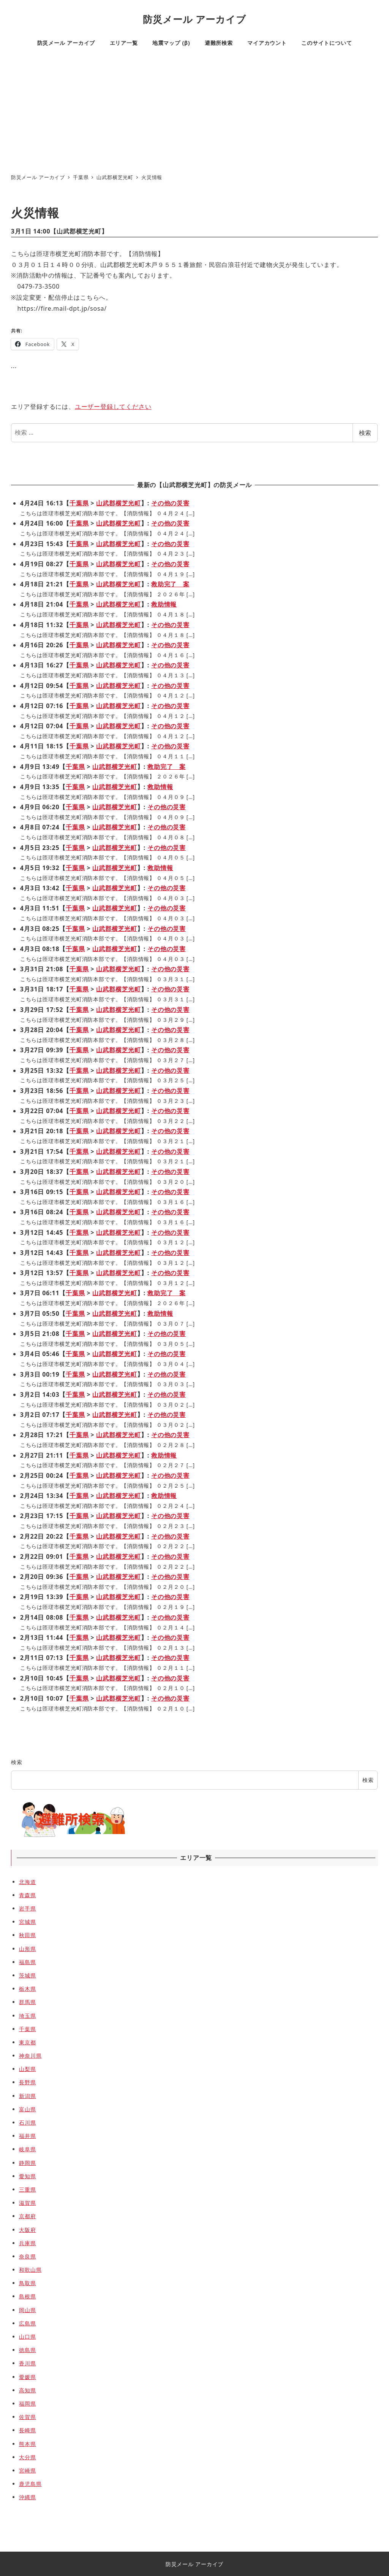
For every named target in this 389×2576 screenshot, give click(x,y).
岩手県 (27, 1908)
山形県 (27, 1948)
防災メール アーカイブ (194, 19)
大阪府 (27, 2229)
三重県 (27, 2189)
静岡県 (27, 2162)
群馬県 (27, 2002)
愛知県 (27, 2176)
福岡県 (27, 2403)
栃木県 (27, 1988)
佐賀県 (27, 2416)
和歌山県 (30, 2269)
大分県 (27, 2457)
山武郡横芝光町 (79, 231)
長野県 (27, 2082)
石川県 (27, 2122)
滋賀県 (27, 2202)
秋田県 (27, 1935)
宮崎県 (27, 2470)
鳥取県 (27, 2283)
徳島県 (27, 2350)
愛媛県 (27, 2377)
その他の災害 (170, 503)
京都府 (27, 2216)
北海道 (27, 1881)
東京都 (27, 2042)
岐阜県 (27, 2149)
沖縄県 (27, 2497)
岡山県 (27, 2310)
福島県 (27, 1962)
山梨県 (27, 2069)
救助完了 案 (170, 584)
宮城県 (27, 1921)
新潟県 (27, 2096)
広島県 (27, 2323)
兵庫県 (27, 2243)
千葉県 (79, 503)
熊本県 (27, 2443)
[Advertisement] (194, 112)
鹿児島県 (30, 2483)
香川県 (27, 2363)
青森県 (27, 1895)
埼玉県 (27, 2015)
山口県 (27, 2336)
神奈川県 (30, 2055)
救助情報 (164, 604)
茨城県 (27, 1975)
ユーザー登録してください (113, 406)
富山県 (27, 2109)
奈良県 (27, 2256)
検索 (365, 433)
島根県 (27, 2296)
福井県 (27, 2135)
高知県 (27, 2390)
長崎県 (27, 2430)
